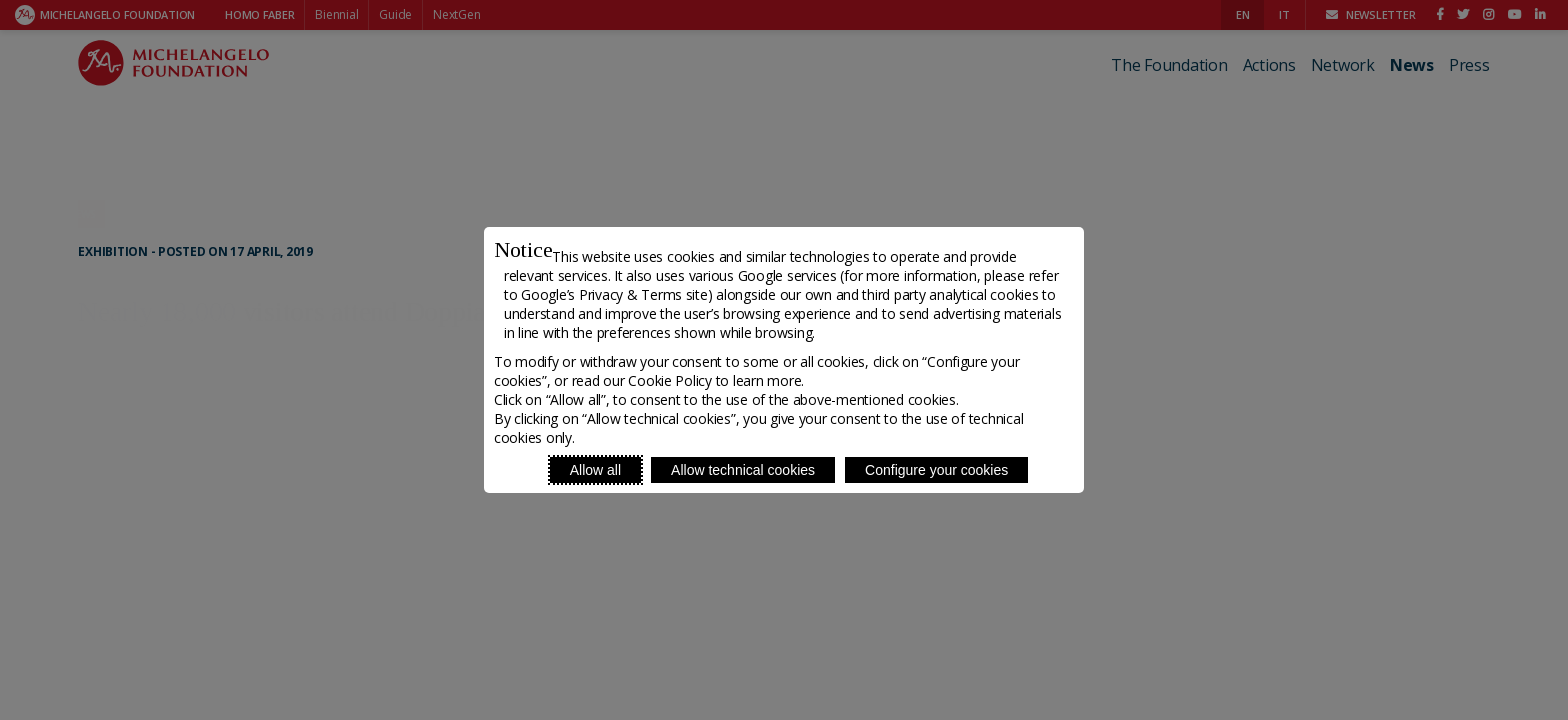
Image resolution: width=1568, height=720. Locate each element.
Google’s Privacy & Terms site (614, 294)
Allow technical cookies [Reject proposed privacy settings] (743, 470)
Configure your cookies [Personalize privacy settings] (936, 470)
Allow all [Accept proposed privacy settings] (595, 470)
